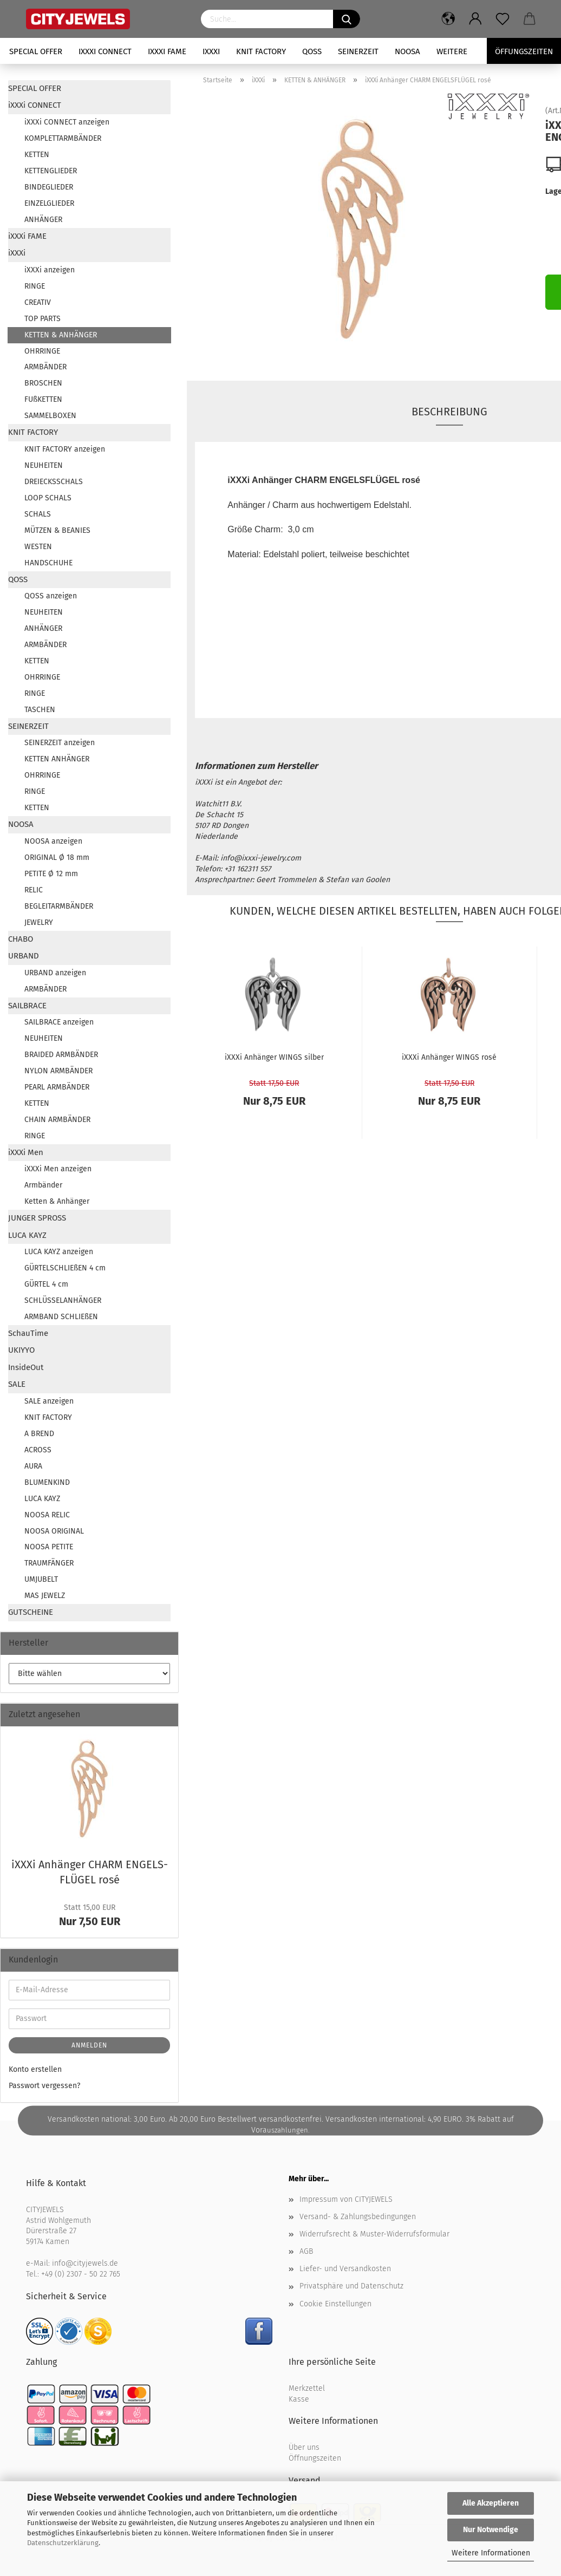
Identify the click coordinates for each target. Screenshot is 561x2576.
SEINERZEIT (358, 51)
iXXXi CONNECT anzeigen (66, 122)
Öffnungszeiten (315, 2458)
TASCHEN (39, 709)
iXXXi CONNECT (105, 51)
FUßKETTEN (43, 399)
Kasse (299, 2399)
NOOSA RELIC (47, 1514)
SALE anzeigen (49, 1401)
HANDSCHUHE (48, 563)
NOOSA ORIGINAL (54, 1531)
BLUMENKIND (47, 1482)
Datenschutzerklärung (63, 2543)
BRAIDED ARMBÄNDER (61, 1054)
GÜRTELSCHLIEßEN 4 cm (65, 1268)
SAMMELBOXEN (50, 415)
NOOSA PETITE (48, 1546)
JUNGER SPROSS (37, 1218)
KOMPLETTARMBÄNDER (62, 138)
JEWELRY (38, 922)
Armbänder (43, 1185)
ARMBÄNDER (45, 366)
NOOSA (407, 51)
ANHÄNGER (43, 219)
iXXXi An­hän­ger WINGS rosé (449, 1057)
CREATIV (37, 302)
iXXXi (211, 51)
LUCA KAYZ (27, 1235)
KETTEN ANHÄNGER (56, 759)
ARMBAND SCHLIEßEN (61, 1316)
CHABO (20, 939)
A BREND (39, 1433)
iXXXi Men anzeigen (58, 1168)
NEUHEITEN (43, 465)
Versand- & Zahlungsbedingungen (357, 2216)
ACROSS (37, 1450)
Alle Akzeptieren (490, 2503)
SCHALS (37, 514)
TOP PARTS (42, 318)
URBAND (23, 956)
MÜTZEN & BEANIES (57, 530)
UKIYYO (21, 1350)
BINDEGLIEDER (48, 187)
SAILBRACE (27, 1005)
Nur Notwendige (490, 2529)
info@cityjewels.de (85, 2263)
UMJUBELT (41, 1579)
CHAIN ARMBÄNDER (57, 1119)
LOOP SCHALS (47, 498)
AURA (33, 1466)
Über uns (304, 2447)
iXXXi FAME (167, 51)
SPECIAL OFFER (35, 51)
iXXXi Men (25, 1152)
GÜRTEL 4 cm (46, 1284)
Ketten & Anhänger (56, 1201)
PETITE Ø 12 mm (51, 873)
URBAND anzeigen (55, 972)
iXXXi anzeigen (49, 270)
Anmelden (89, 2045)
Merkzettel (307, 2388)
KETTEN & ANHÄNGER (60, 335)
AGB (306, 2251)
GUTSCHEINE (30, 1612)
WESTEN (38, 546)
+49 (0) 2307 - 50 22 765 (80, 2274)
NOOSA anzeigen (53, 841)
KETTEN (36, 154)
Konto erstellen (35, 2069)
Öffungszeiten (524, 51)
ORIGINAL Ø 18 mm (56, 857)
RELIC (33, 890)
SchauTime (28, 1333)
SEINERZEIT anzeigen (59, 742)
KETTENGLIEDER (50, 170)
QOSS (312, 51)
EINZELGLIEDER (49, 203)
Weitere (451, 51)
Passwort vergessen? (44, 2085)
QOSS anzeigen (50, 596)
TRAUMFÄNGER (49, 1563)
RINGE (34, 286)
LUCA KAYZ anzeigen (58, 1251)
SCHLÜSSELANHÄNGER (62, 1300)
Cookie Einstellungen (335, 2303)
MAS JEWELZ (44, 1595)
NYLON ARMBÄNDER (58, 1070)
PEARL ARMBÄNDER (56, 1087)
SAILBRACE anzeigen (59, 1022)
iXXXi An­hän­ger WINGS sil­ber (274, 1057)
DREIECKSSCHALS (53, 481)
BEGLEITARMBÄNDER (58, 906)
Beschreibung (449, 411)
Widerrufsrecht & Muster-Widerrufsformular (374, 2234)
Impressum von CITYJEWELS (346, 2199)
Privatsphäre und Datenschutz (351, 2286)
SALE (16, 1384)
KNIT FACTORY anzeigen (64, 449)
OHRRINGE (42, 351)
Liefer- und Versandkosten (345, 2268)
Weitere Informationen (491, 2553)
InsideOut (25, 1367)
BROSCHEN (43, 383)
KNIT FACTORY (261, 51)
